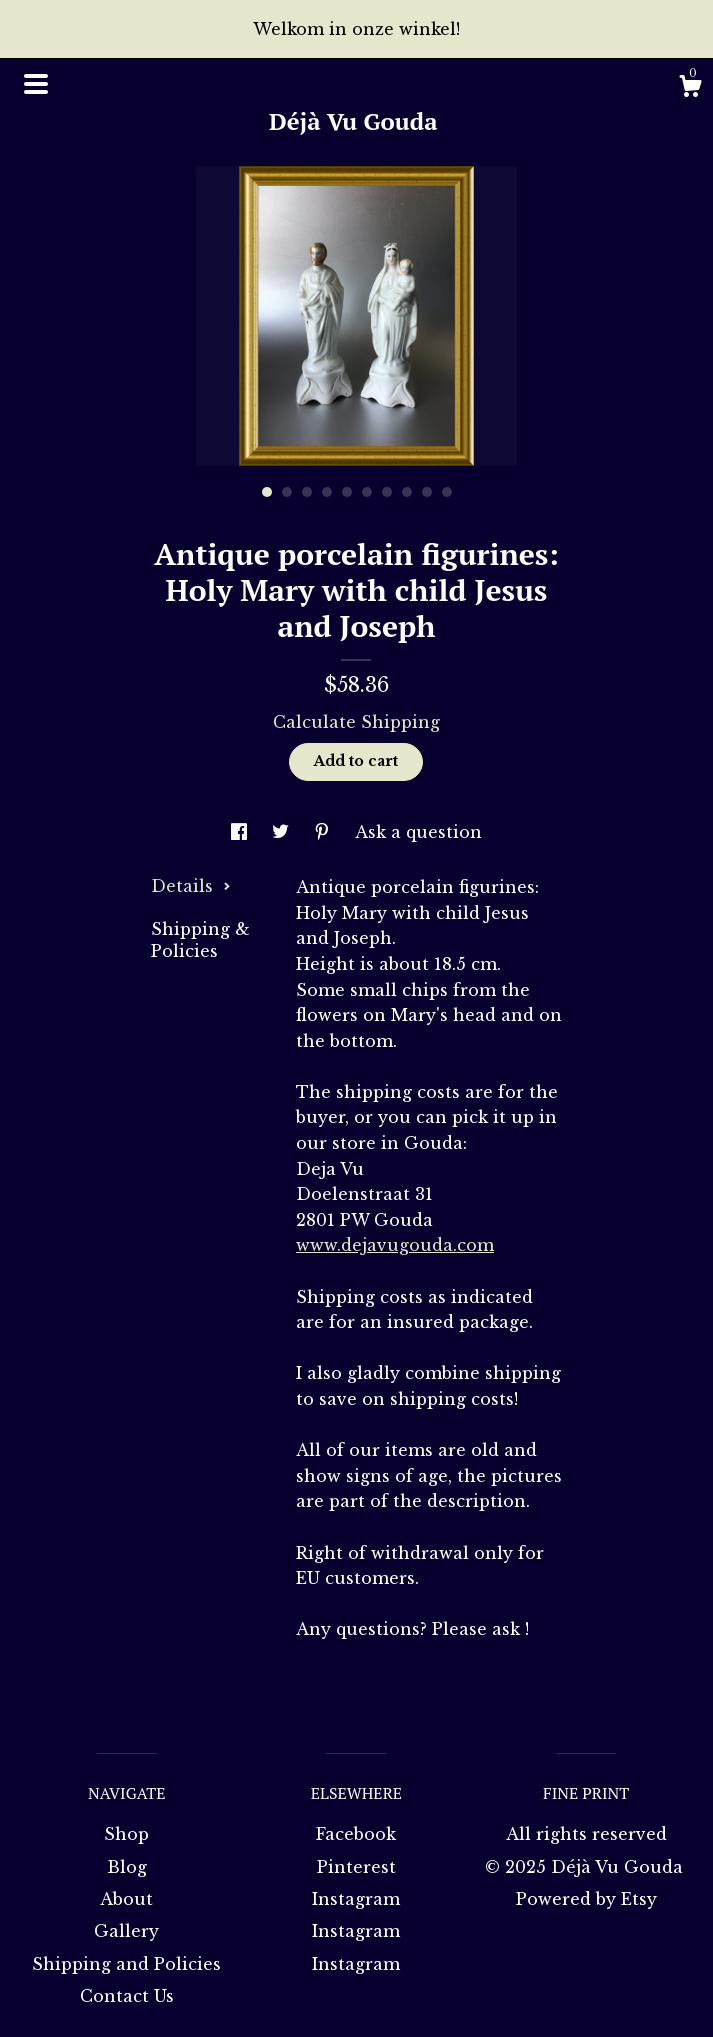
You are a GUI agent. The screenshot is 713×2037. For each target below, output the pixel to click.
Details (191, 886)
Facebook (356, 1834)
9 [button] (427, 492)
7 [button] (387, 492)
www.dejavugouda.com (395, 1245)
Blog (127, 1867)
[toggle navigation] (36, 84)
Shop (126, 1834)
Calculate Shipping (356, 722)
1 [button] (267, 492)
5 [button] (347, 492)
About (126, 1899)
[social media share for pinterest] (324, 832)
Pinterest (356, 1867)
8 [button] (407, 492)
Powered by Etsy (586, 1899)
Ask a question (418, 832)
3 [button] (307, 492)
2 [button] (287, 492)
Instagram (356, 1899)
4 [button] (327, 492)
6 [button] (367, 492)
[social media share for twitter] (283, 832)
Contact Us (127, 1996)
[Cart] (690, 89)
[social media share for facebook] (241, 832)
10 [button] (447, 492)
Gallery (126, 1931)
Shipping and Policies (126, 1964)
